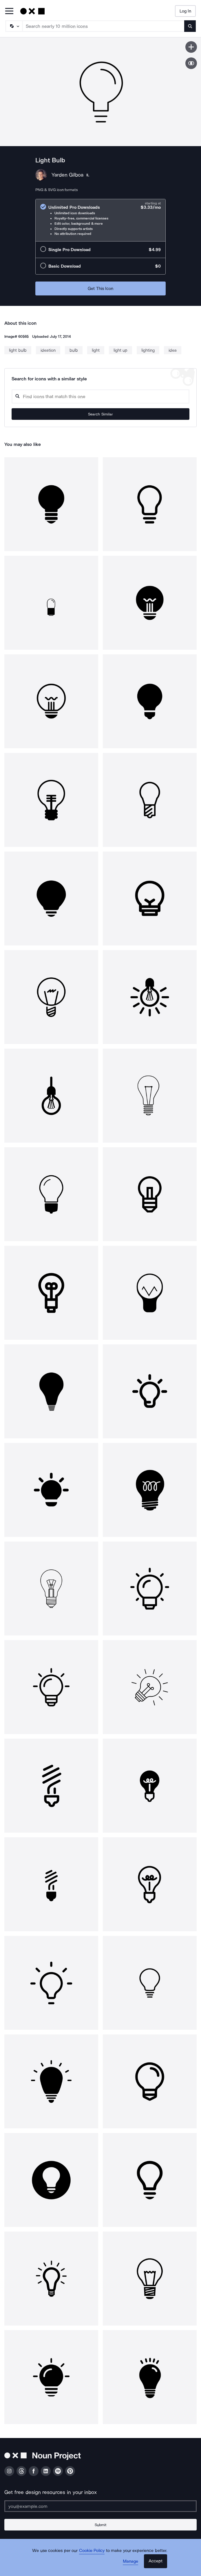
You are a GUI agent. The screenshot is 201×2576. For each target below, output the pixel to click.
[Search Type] (13, 26)
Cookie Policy (92, 2550)
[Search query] (100, 396)
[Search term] (103, 26)
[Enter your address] (100, 2506)
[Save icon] (191, 47)
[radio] (100, 220)
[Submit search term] (190, 26)
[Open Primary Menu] (9, 11)
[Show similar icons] (191, 63)
